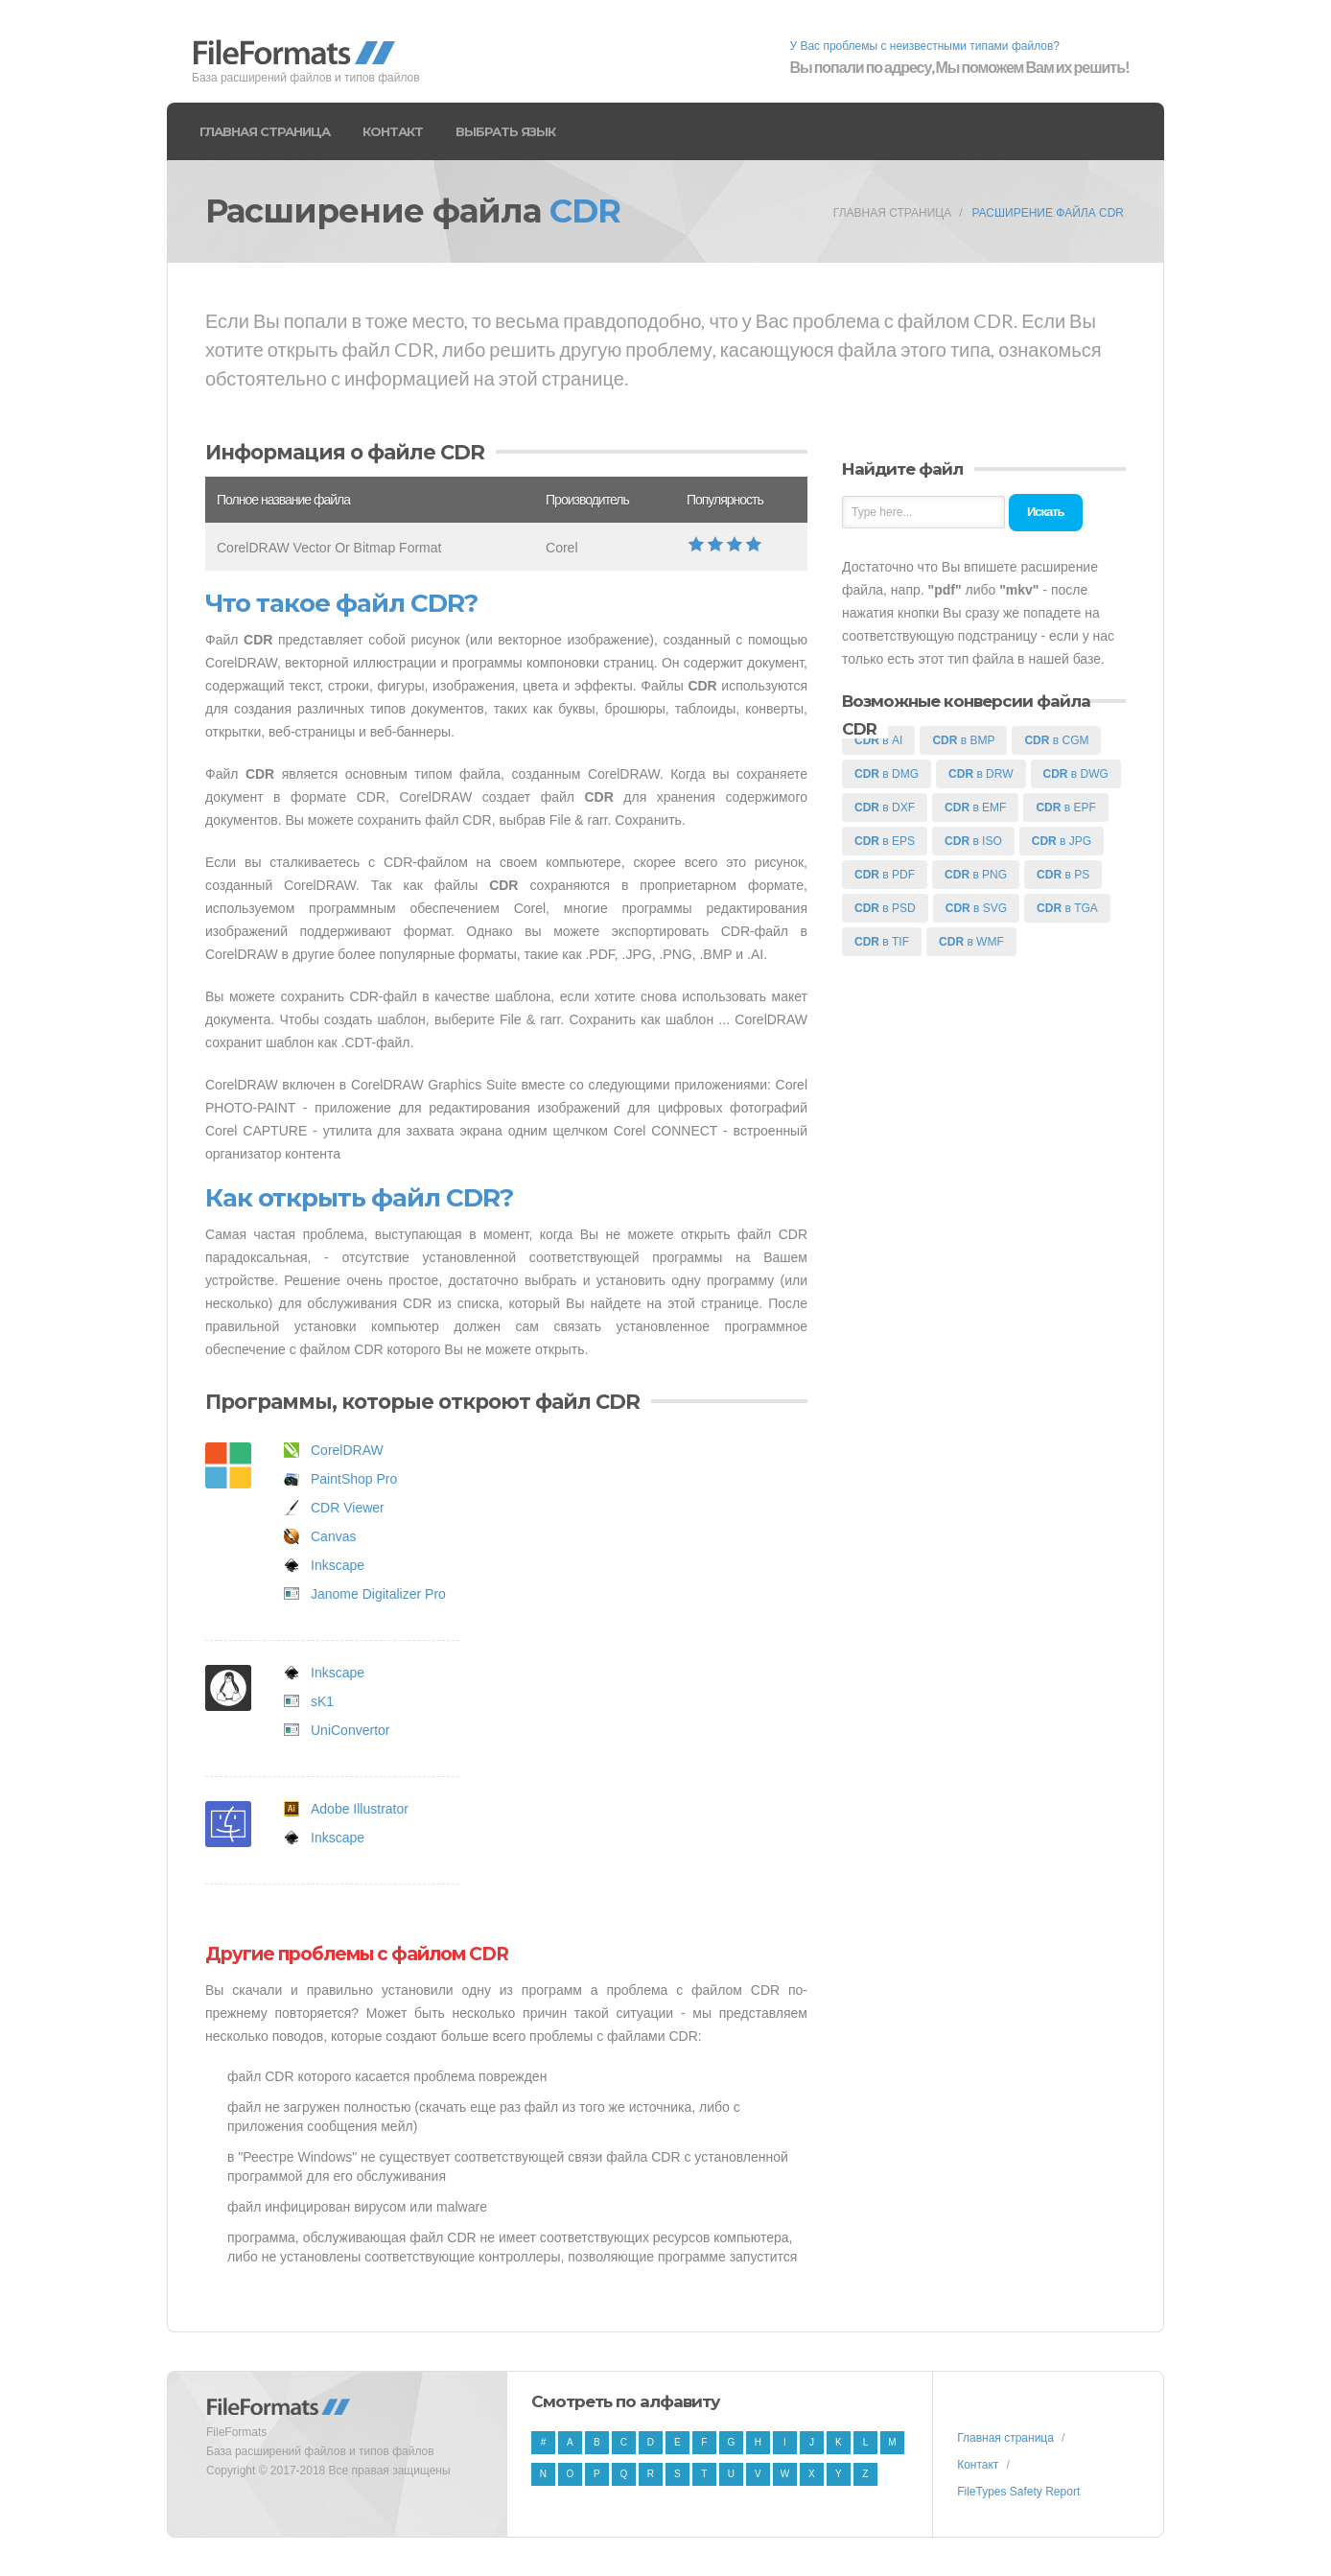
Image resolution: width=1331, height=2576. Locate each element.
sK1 (322, 1701)
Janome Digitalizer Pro (378, 1594)
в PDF (884, 874)
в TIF (881, 941)
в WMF (971, 941)
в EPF (1065, 807)
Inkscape (337, 1565)
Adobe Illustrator (360, 1808)
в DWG (1076, 774)
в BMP (963, 740)
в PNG (976, 874)
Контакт (392, 131)
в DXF (884, 807)
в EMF (975, 807)
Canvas (333, 1536)
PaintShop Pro (354, 1479)
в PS (1063, 874)
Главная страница (264, 131)
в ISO (973, 841)
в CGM (1056, 740)
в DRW (980, 774)
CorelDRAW (347, 1450)
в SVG (976, 908)
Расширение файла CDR (1047, 213)
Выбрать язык (505, 131)
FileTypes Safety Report (1018, 2491)
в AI (878, 740)
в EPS (884, 841)
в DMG (886, 774)
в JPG (1061, 841)
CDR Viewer (348, 1507)
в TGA (1067, 908)
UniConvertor (350, 1730)
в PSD (885, 908)
